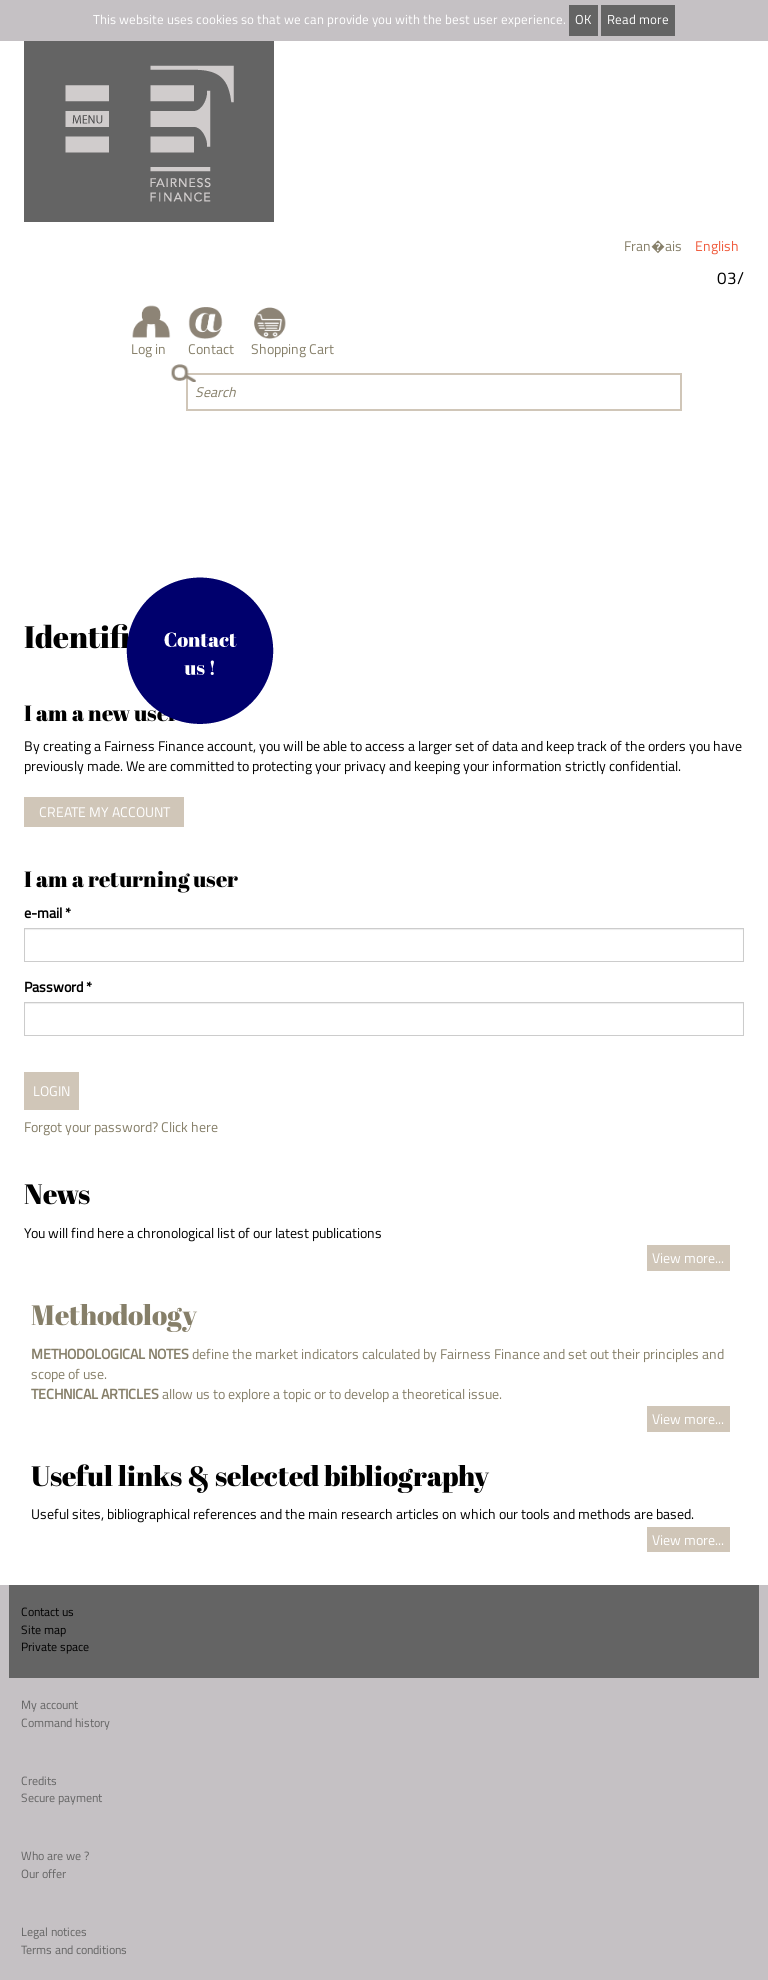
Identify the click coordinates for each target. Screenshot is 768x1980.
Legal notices (54, 1931)
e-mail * (47, 913)
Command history (65, 1722)
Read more (638, 19)
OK (583, 19)
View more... (688, 1257)
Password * (58, 987)
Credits (39, 1780)
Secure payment (61, 1797)
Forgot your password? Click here (121, 1126)
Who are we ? (55, 1855)
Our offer (43, 1873)
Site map (43, 1629)
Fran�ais (653, 245)
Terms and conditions (74, 1949)
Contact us (47, 1611)
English (717, 245)
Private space (55, 1646)
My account (49, 1704)
